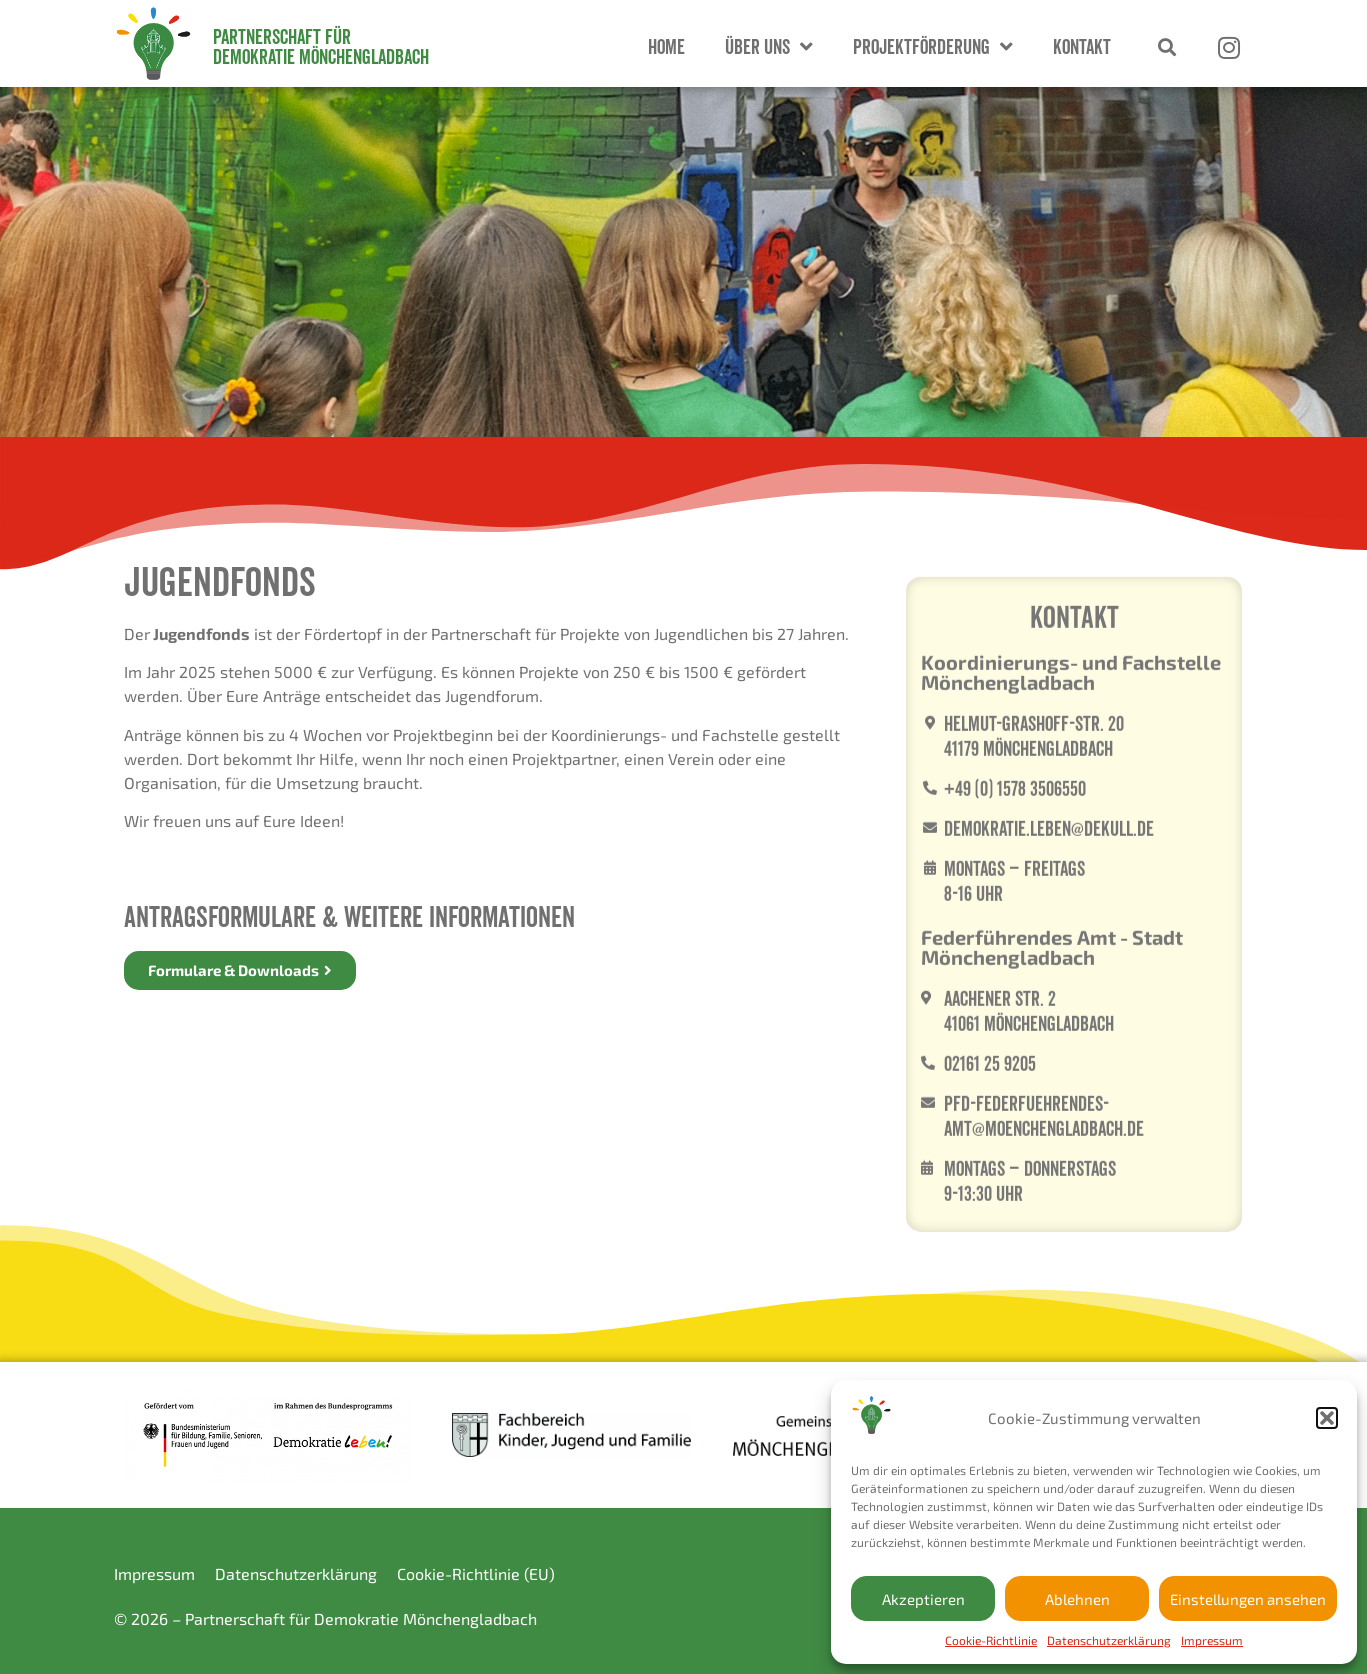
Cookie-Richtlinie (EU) (476, 1573)
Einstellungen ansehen (1248, 1599)
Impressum (1212, 1640)
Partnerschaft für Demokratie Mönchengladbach (321, 47)
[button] (1327, 1418)
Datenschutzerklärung (1109, 1640)
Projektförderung (933, 47)
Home (666, 47)
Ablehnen (1077, 1599)
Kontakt (1082, 47)
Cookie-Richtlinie (991, 1640)
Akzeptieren (923, 1599)
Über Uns (769, 47)
